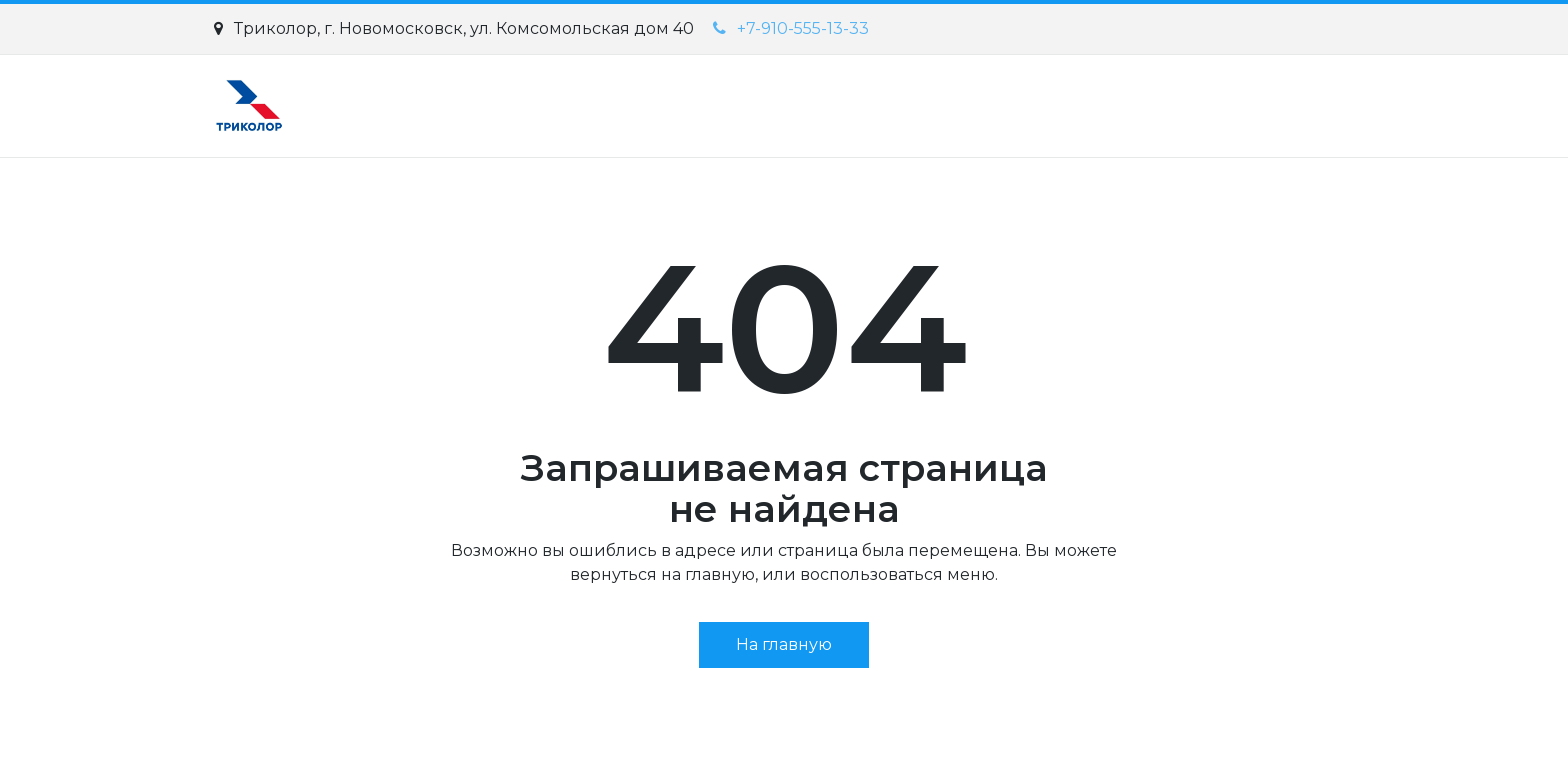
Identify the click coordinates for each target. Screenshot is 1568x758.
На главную (784, 644)
